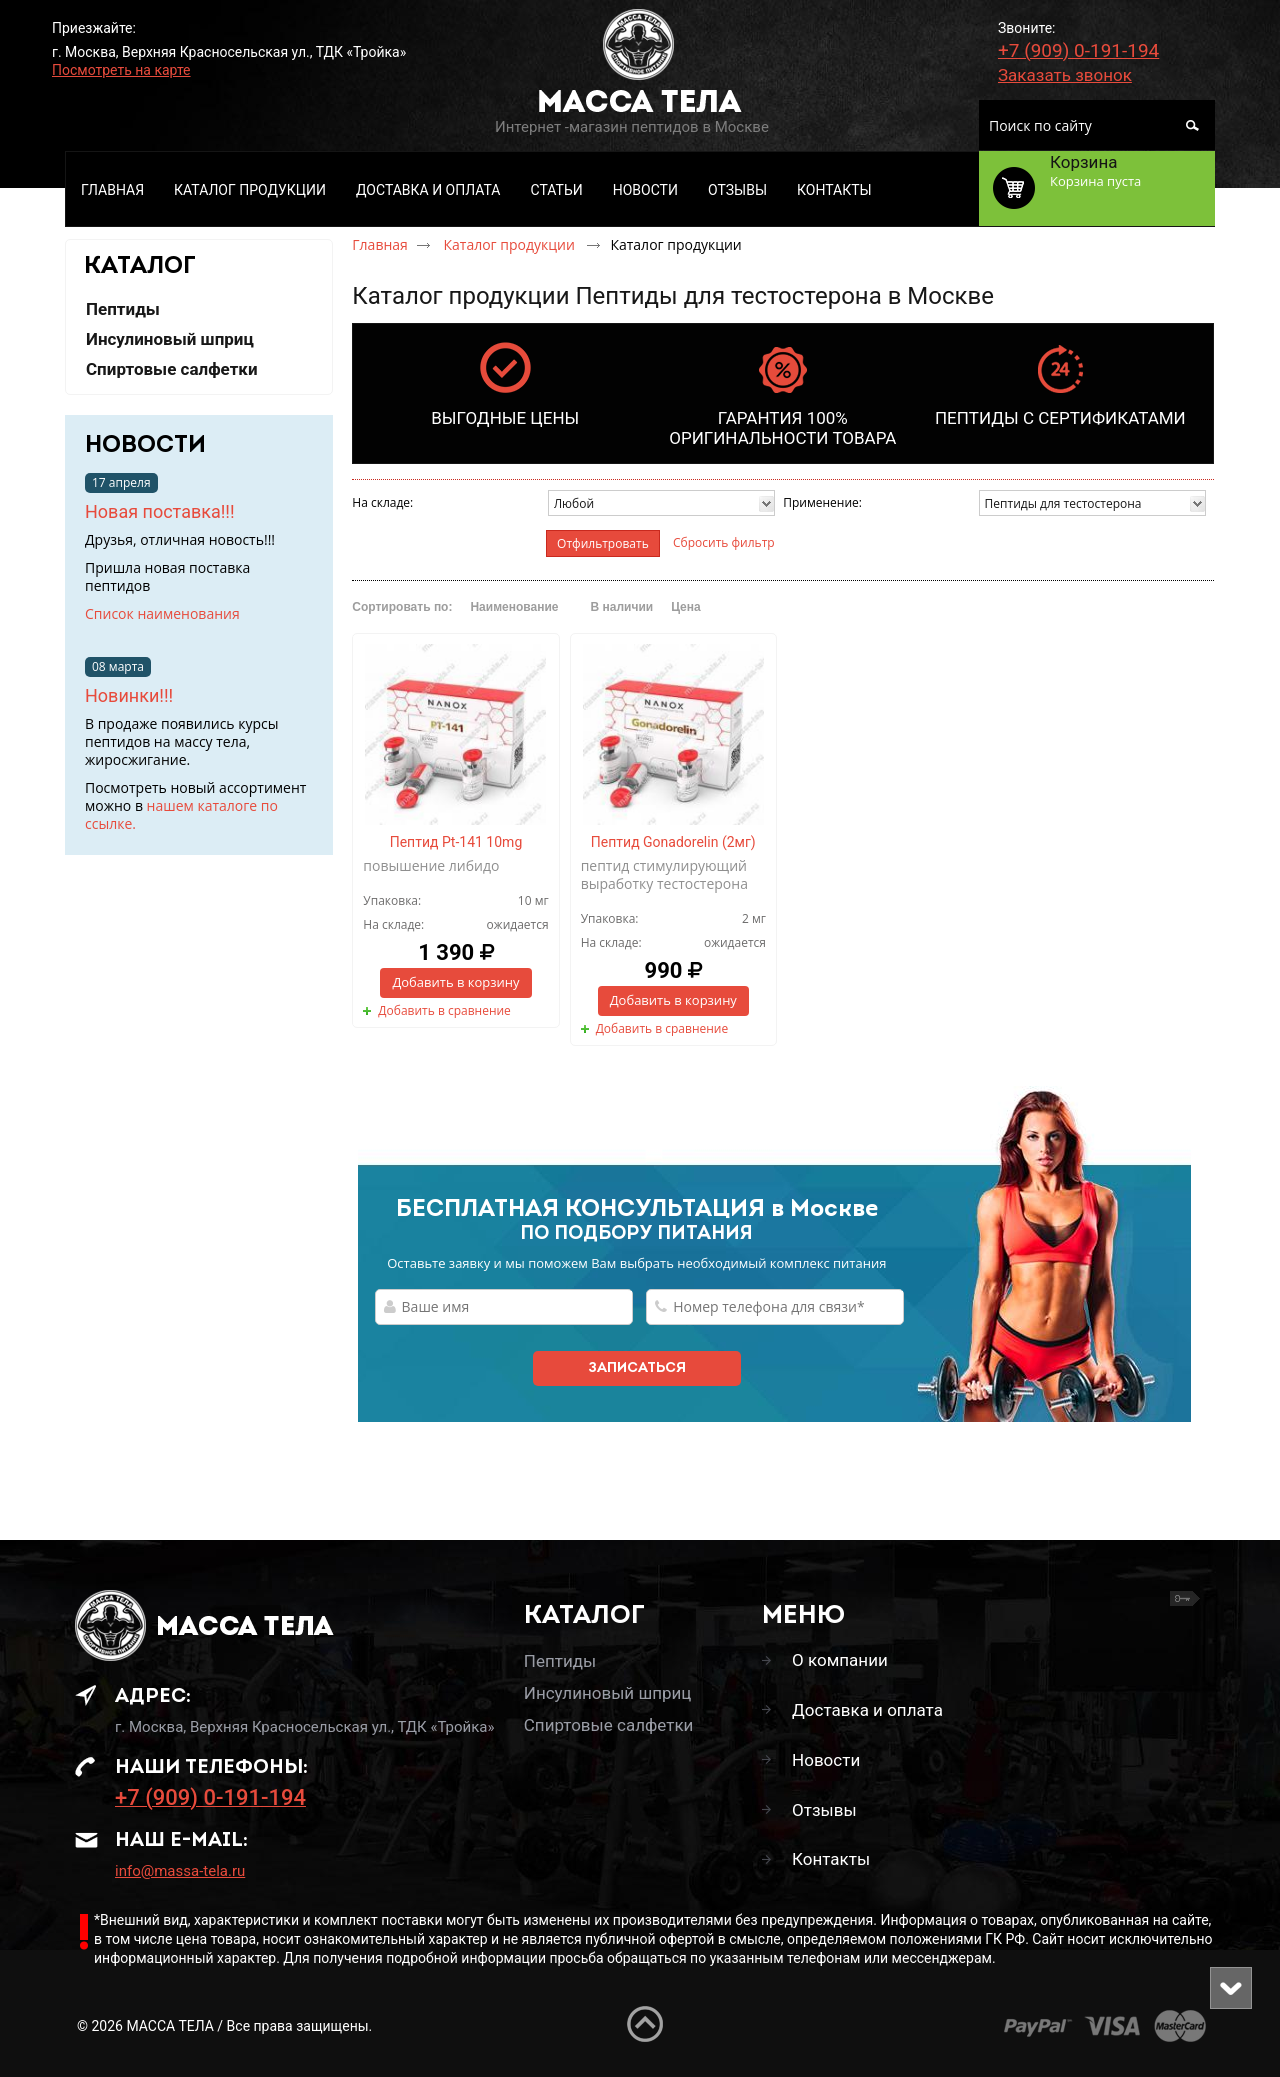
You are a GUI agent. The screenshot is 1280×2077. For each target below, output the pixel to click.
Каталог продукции (510, 244)
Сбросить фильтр (724, 542)
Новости (145, 446)
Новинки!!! (129, 695)
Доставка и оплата (867, 1710)
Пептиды (560, 1661)
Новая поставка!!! (160, 511)
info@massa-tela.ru (180, 1871)
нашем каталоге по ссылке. (181, 814)
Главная (380, 244)
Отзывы (824, 1810)
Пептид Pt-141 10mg (456, 842)
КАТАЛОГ (140, 267)
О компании (840, 1660)
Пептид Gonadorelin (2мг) (673, 842)
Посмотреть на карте (121, 70)
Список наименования (162, 613)
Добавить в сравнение (444, 1010)
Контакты (831, 1859)
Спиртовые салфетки (609, 1725)
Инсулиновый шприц (608, 1693)
